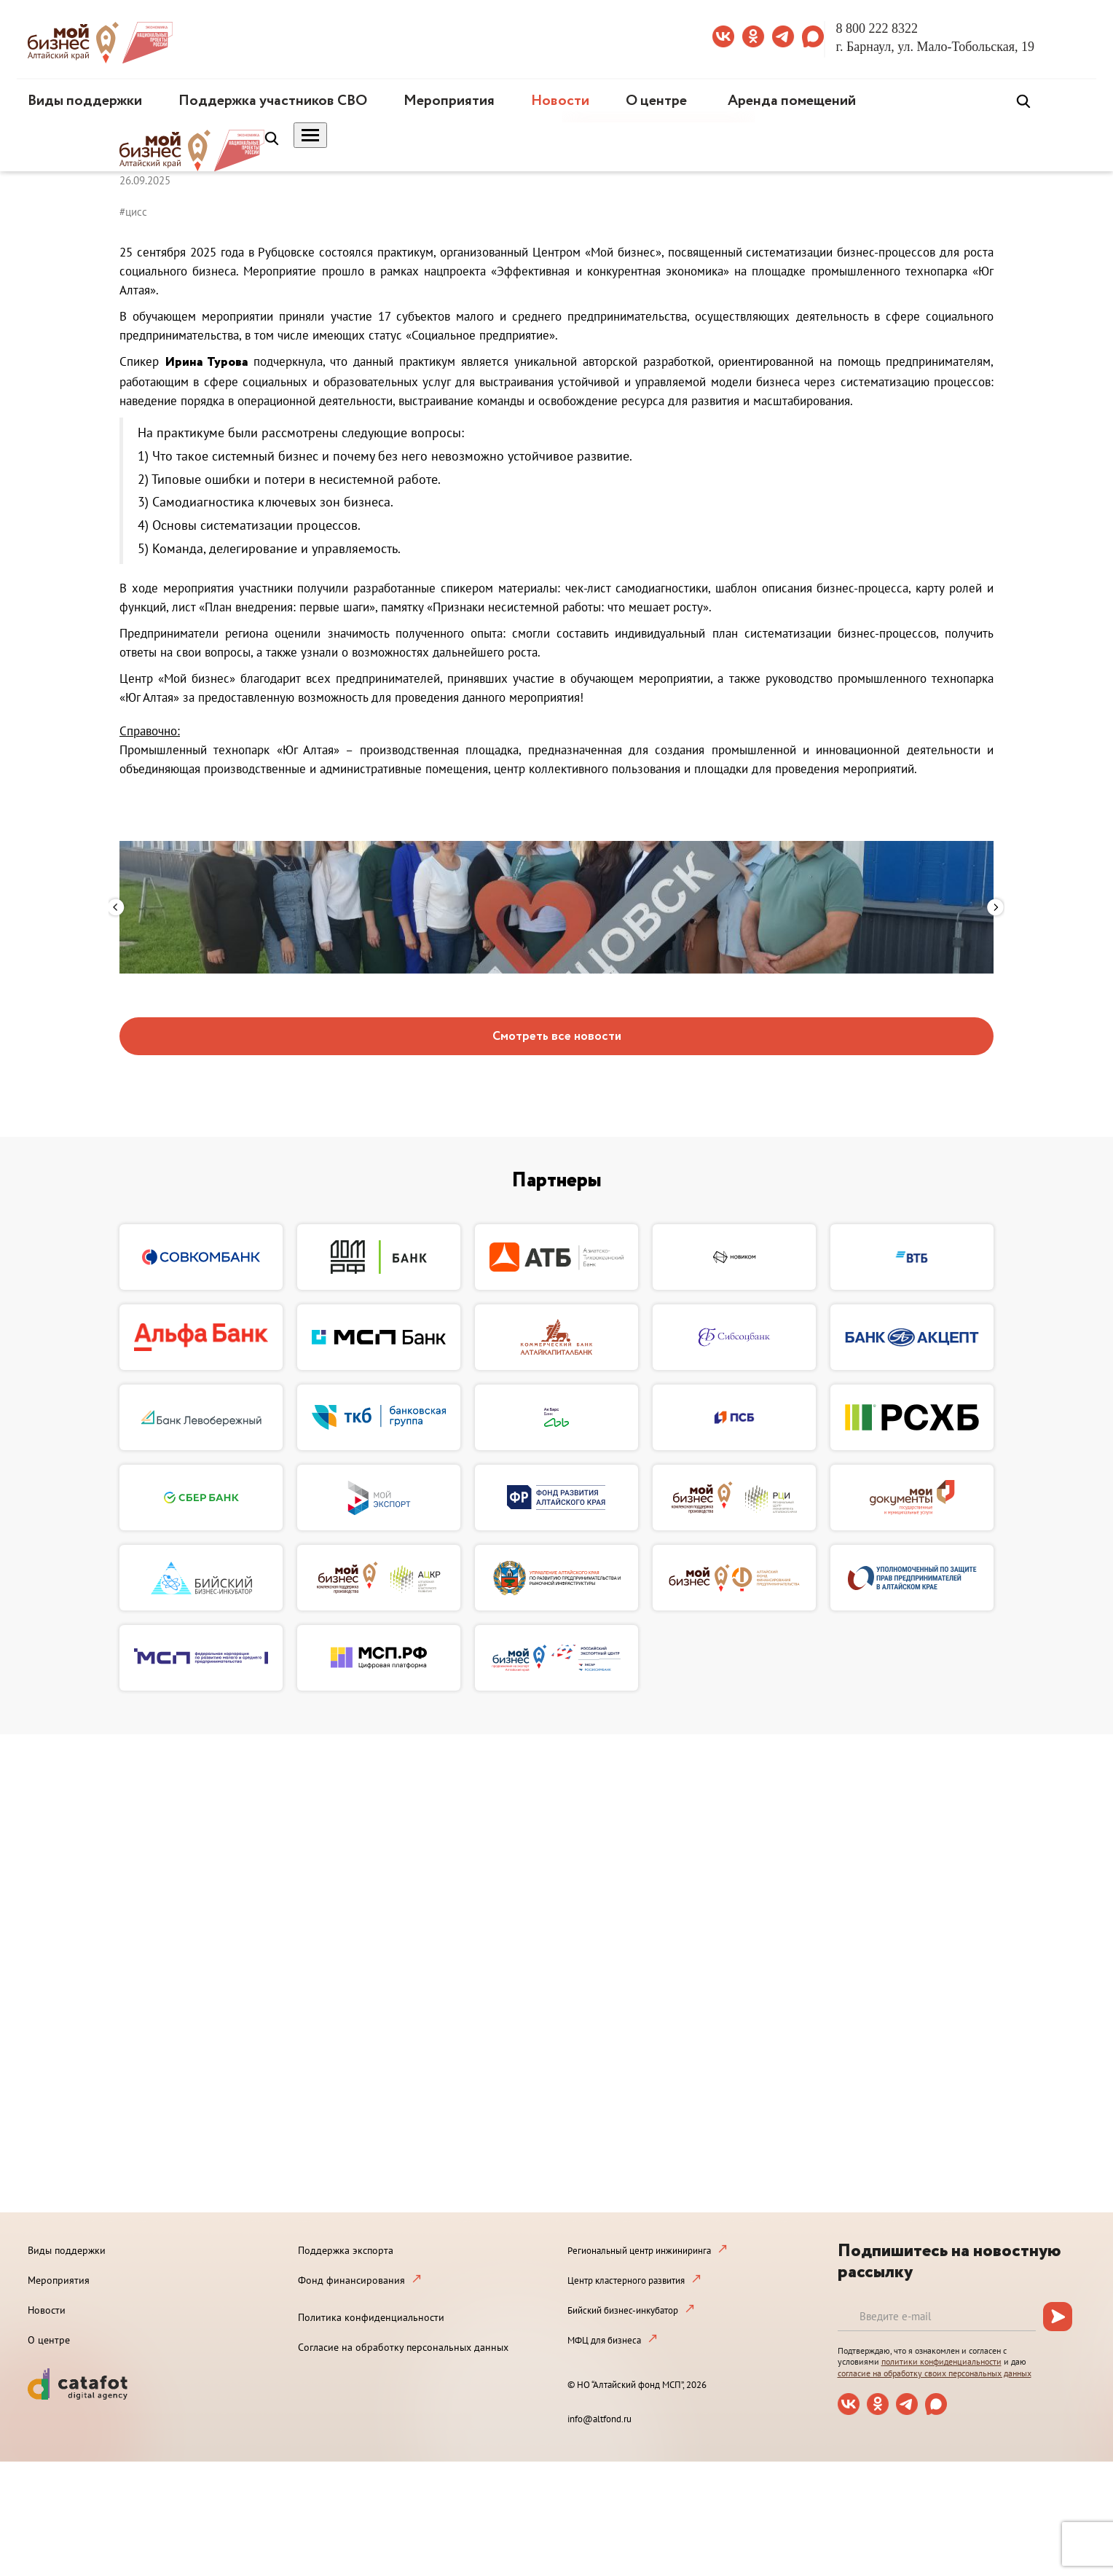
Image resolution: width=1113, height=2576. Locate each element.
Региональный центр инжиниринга (639, 2250)
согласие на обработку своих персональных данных (934, 2373)
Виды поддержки (85, 100)
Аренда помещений (792, 100)
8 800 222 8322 (877, 28)
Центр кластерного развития (626, 2280)
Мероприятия (449, 100)
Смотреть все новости (556, 1036)
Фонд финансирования (351, 2280)
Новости (560, 100)
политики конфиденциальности (941, 2361)
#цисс (133, 212)
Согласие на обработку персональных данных (403, 2347)
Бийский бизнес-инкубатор (622, 2310)
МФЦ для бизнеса (604, 2340)
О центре (656, 100)
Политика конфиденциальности (371, 2317)
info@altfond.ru (599, 2419)
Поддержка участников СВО (272, 100)
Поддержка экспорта (345, 2250)
